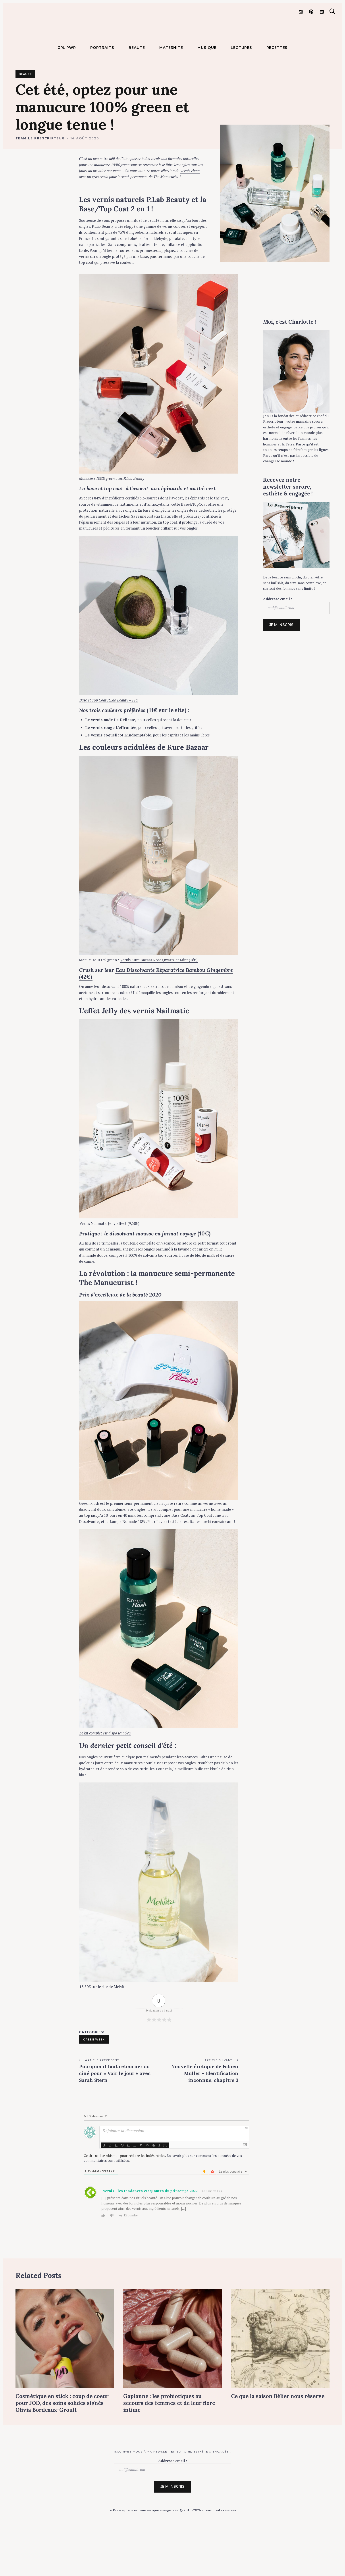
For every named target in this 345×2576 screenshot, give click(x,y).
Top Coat (204, 1550)
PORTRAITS (102, 83)
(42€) (156, 1008)
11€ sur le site (166, 745)
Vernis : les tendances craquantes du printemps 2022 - (151, 2226)
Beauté (25, 109)
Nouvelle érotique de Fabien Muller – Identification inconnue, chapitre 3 (204, 2108)
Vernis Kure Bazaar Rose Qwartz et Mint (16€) (159, 995)
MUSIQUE (206, 83)
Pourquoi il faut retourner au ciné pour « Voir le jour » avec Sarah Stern (114, 2108)
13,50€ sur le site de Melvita (103, 2021)
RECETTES (277, 83)
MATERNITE (171, 83)
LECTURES (241, 83)
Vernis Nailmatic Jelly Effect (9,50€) (109, 1258)
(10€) (157, 1268)
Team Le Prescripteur (39, 173)
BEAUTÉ (137, 83)
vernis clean (190, 205)
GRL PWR (67, 83)
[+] (165, 2180)
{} (159, 2180)
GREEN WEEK (94, 2074)
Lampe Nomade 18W (127, 1556)
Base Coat (180, 1550)
